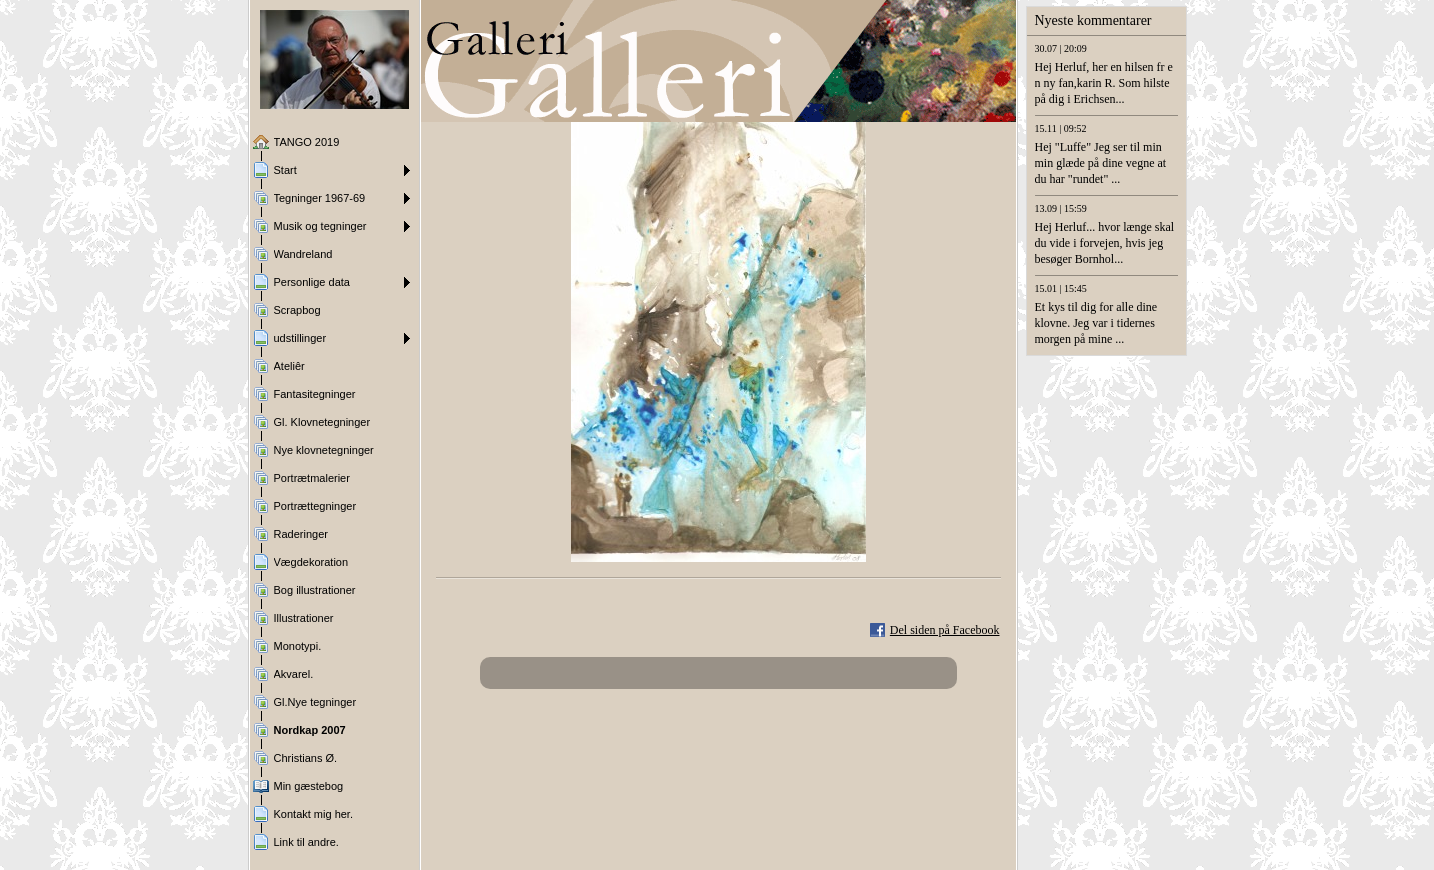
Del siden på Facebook (945, 630)
